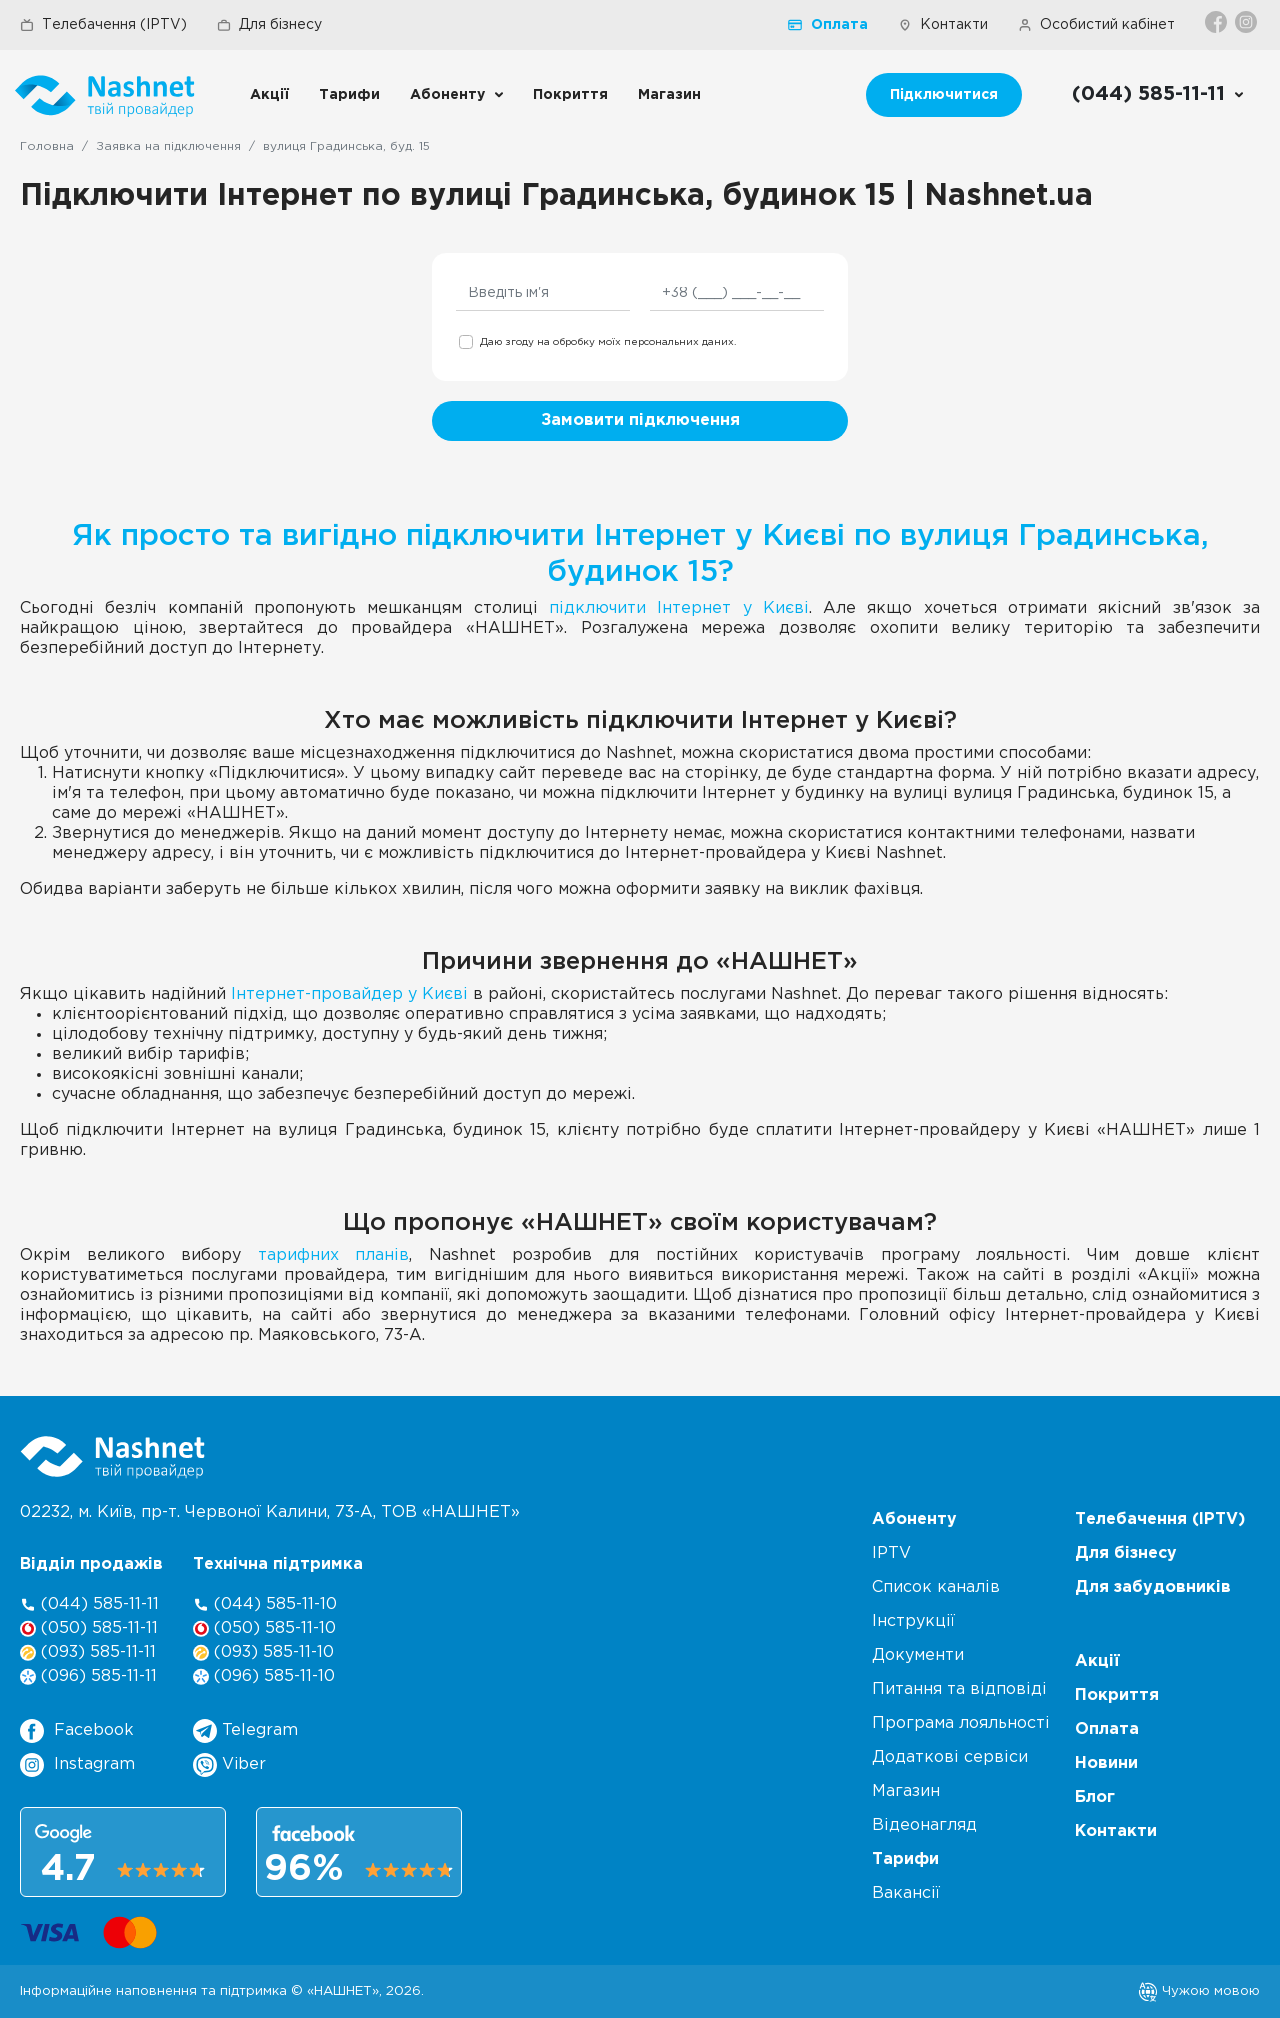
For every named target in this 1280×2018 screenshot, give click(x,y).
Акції (269, 95)
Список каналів (936, 1587)
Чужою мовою (1199, 1991)
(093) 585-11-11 (88, 1652)
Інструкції (913, 1621)
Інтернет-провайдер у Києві (349, 994)
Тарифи (349, 95)
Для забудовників (1153, 1587)
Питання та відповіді (959, 1689)
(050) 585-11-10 (264, 1628)
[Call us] (1158, 95)
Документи (918, 1655)
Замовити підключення (640, 420)
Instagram (77, 1765)
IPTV (891, 1553)
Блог (1095, 1797)
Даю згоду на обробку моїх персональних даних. (608, 342)
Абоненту (447, 95)
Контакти (943, 25)
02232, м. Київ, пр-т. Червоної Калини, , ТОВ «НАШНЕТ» (270, 1512)
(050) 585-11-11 (89, 1628)
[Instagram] (1247, 22)
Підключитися (944, 95)
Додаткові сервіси (950, 1757)
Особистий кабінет (1096, 25)
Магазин (669, 95)
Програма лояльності (961, 1723)
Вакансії (906, 1893)
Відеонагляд (924, 1825)
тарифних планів (334, 1255)
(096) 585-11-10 (264, 1676)
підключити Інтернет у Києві (679, 608)
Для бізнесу (269, 25)
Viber (229, 1765)
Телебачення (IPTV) (103, 25)
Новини (1106, 1763)
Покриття (570, 95)
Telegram (245, 1731)
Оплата (828, 25)
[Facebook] (1217, 22)
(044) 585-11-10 (265, 1604)
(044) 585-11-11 (89, 1604)
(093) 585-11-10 (263, 1652)
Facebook (77, 1731)
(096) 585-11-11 (88, 1676)
